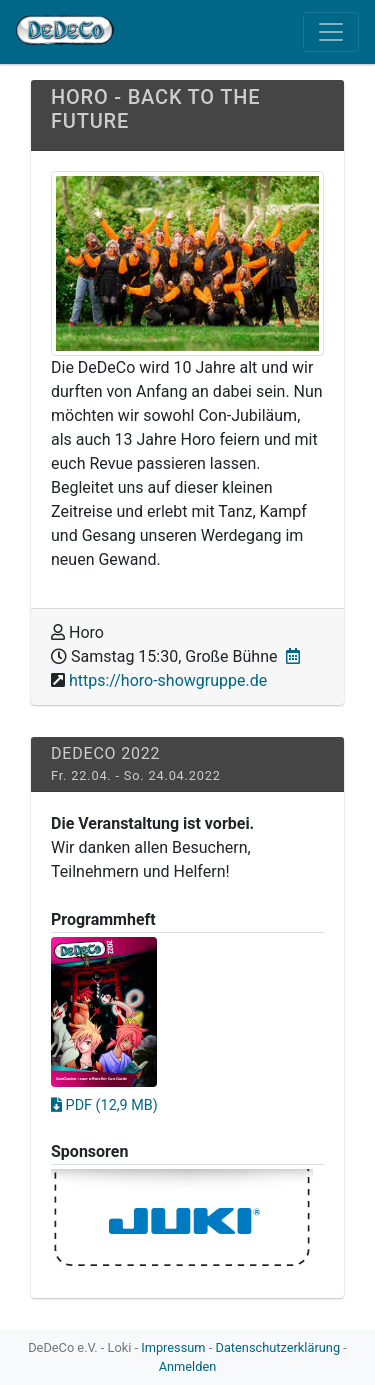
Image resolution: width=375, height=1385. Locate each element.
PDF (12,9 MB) (104, 1105)
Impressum (173, 1347)
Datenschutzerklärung (278, 1347)
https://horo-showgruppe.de (168, 680)
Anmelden (188, 1366)
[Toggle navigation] (331, 32)
